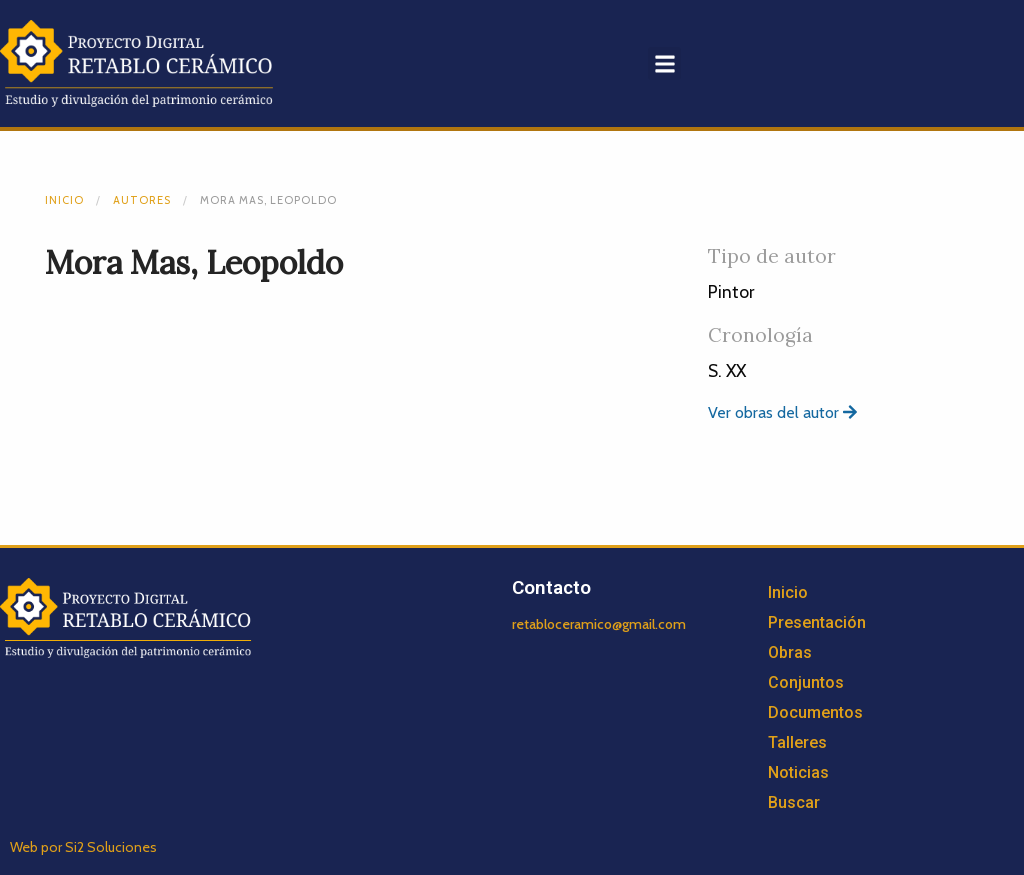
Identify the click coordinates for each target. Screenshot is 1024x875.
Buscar (794, 802)
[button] (664, 63)
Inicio (64, 200)
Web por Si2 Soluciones (83, 847)
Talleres (797, 742)
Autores (142, 200)
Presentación (817, 622)
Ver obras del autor (782, 412)
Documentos (815, 712)
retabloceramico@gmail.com (599, 624)
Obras (790, 652)
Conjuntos (806, 682)
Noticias (798, 772)
